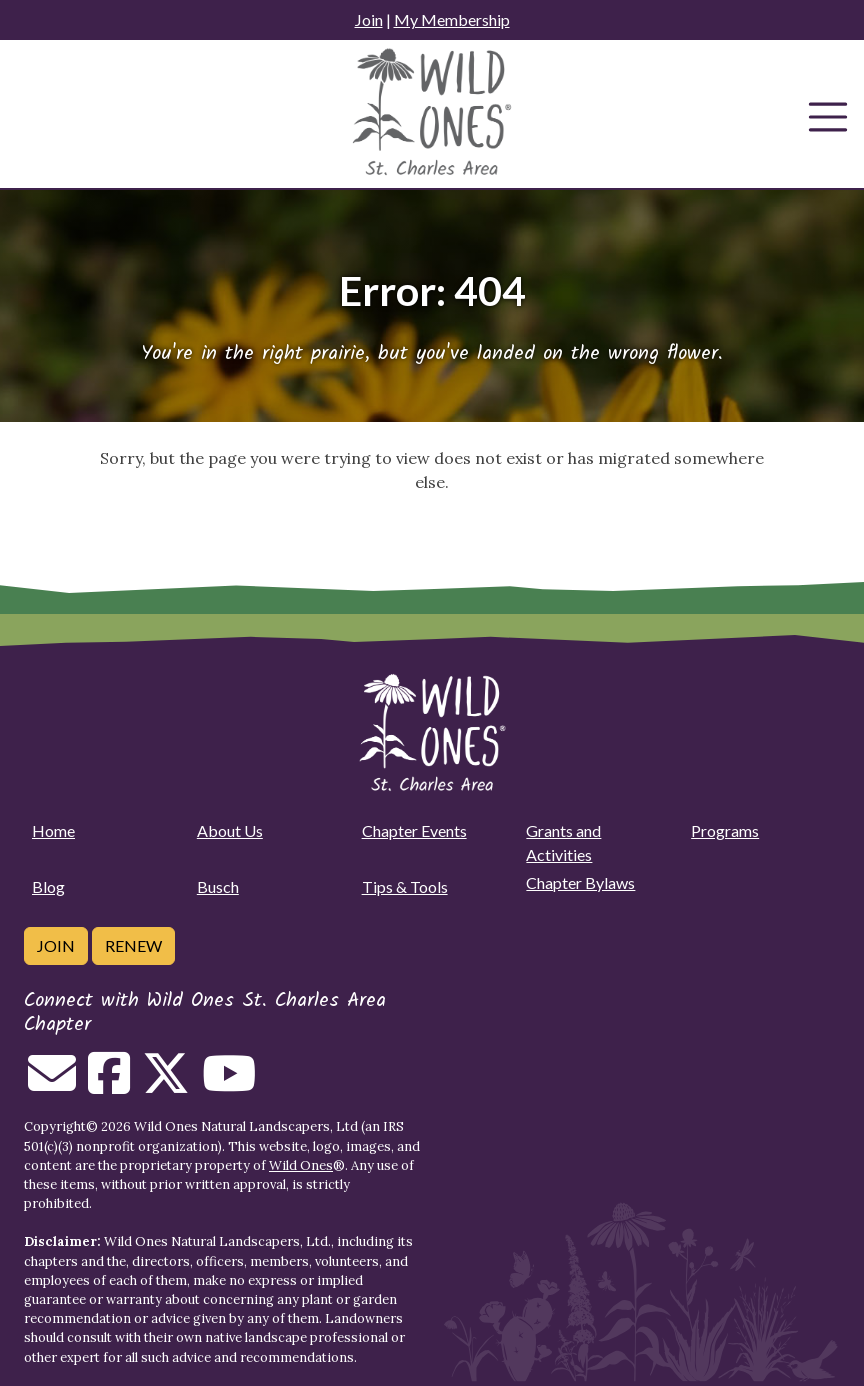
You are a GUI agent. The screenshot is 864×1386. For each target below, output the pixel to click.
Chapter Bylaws (580, 882)
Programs (725, 830)
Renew (133, 945)
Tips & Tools (405, 886)
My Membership (452, 19)
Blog (48, 886)
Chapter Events (414, 830)
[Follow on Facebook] (109, 1085)
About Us (230, 830)
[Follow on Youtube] (229, 1085)
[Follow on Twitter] (166, 1085)
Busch (218, 886)
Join (369, 19)
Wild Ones (301, 1165)
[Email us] (52, 1085)
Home (53, 830)
